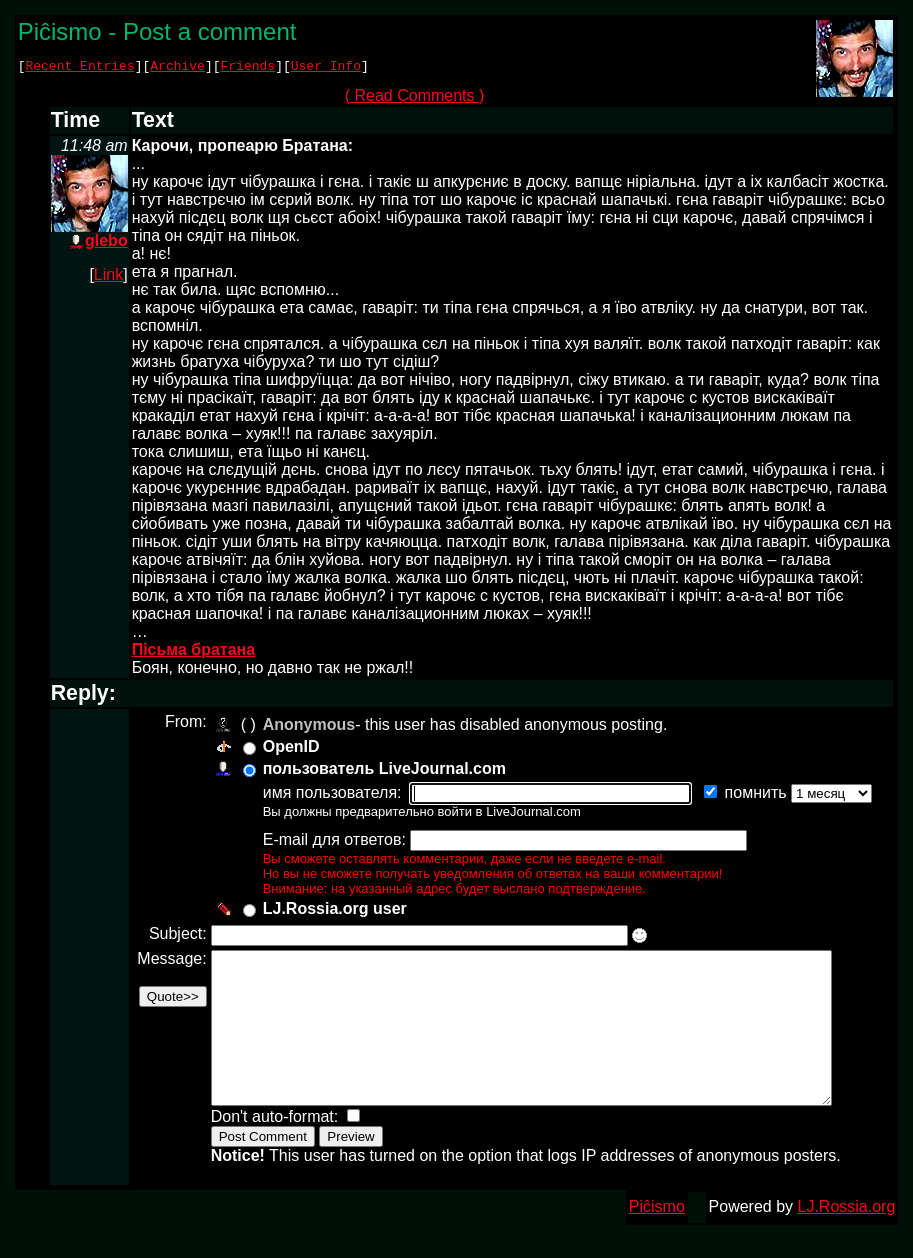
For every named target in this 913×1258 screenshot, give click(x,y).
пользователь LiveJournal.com (381, 771)
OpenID (288, 749)
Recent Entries (79, 68)
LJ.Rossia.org (847, 1239)
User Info (326, 68)
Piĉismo (657, 1239)
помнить (755, 795)
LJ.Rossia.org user (332, 911)
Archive (177, 68)
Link (108, 277)
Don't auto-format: (274, 1149)
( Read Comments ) (422, 98)
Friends (248, 68)
